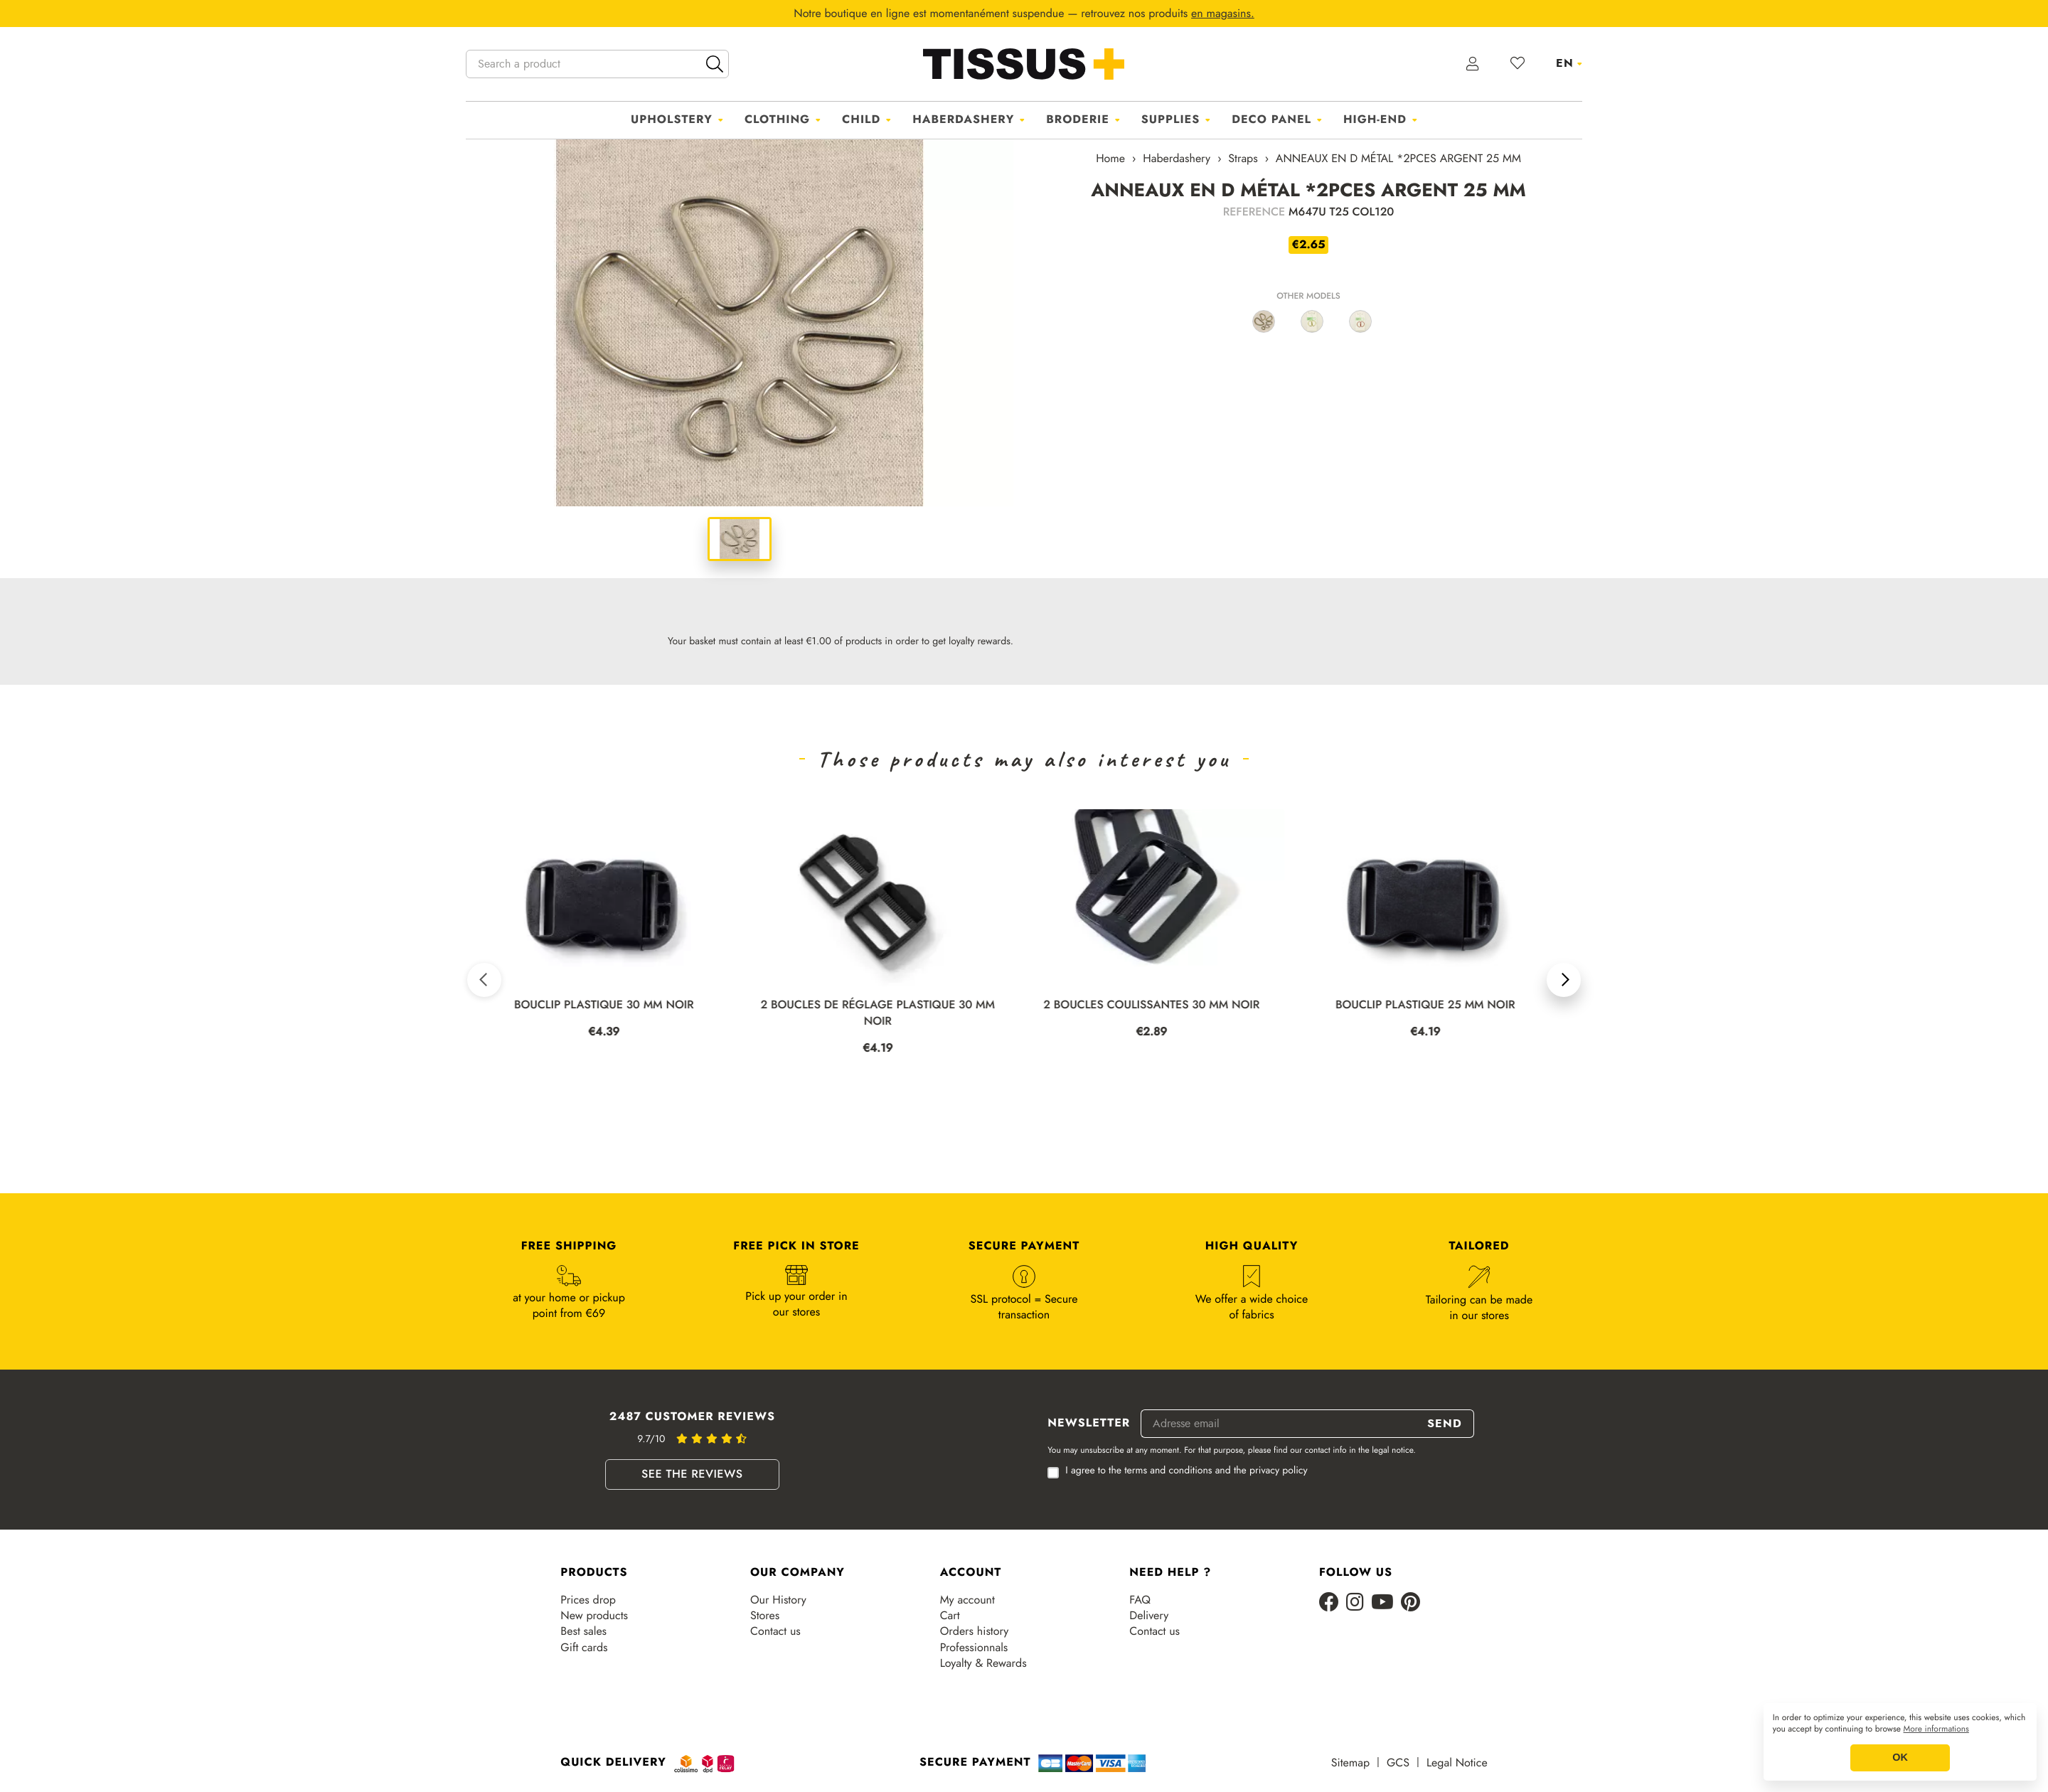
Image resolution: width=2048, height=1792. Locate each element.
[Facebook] (1329, 1603)
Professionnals (974, 1647)
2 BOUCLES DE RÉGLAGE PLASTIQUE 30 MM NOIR (883, 1013)
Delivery (1148, 1615)
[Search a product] (597, 64)
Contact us (775, 1631)
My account (967, 1600)
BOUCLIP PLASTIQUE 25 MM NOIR (1430, 1005)
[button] (484, 980)
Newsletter (1088, 1423)
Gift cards (583, 1647)
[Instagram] (1355, 1603)
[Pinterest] (1410, 1603)
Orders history (974, 1631)
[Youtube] (1382, 1603)
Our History (778, 1600)
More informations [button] (1936, 1729)
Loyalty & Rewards (983, 1663)
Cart (950, 1615)
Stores (764, 1615)
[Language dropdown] (1569, 63)
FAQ (1140, 1600)
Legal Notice (1457, 1763)
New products (594, 1615)
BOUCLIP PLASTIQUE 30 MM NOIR (609, 1005)
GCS (1398, 1763)
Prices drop (587, 1600)
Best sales (583, 1631)
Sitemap (1350, 1763)
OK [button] (1900, 1758)
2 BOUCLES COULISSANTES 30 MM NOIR (1157, 1005)
